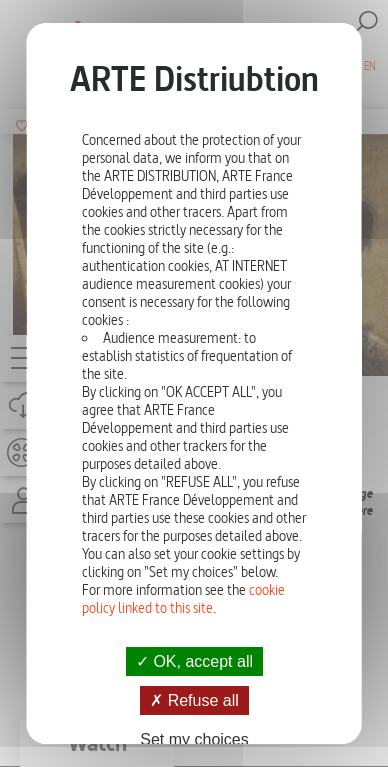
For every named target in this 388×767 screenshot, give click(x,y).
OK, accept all (193, 661)
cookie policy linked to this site (183, 599)
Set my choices (194, 739)
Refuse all (194, 700)
